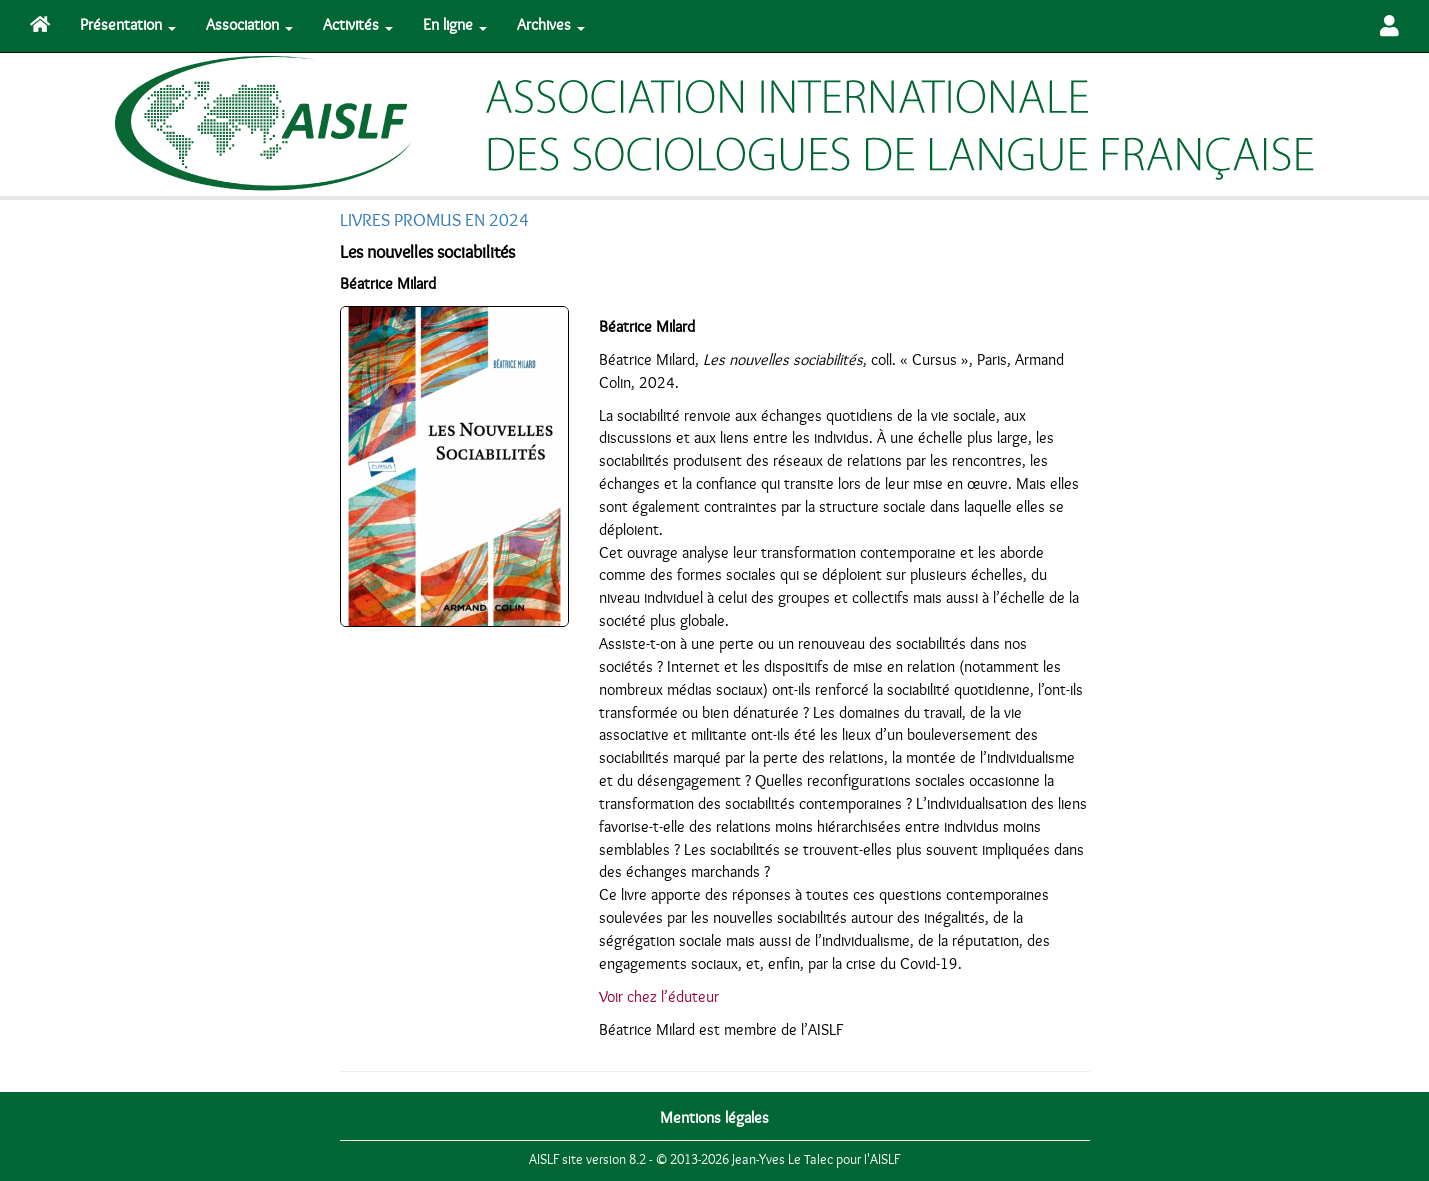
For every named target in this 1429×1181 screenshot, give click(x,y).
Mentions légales (714, 1118)
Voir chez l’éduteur (659, 997)
